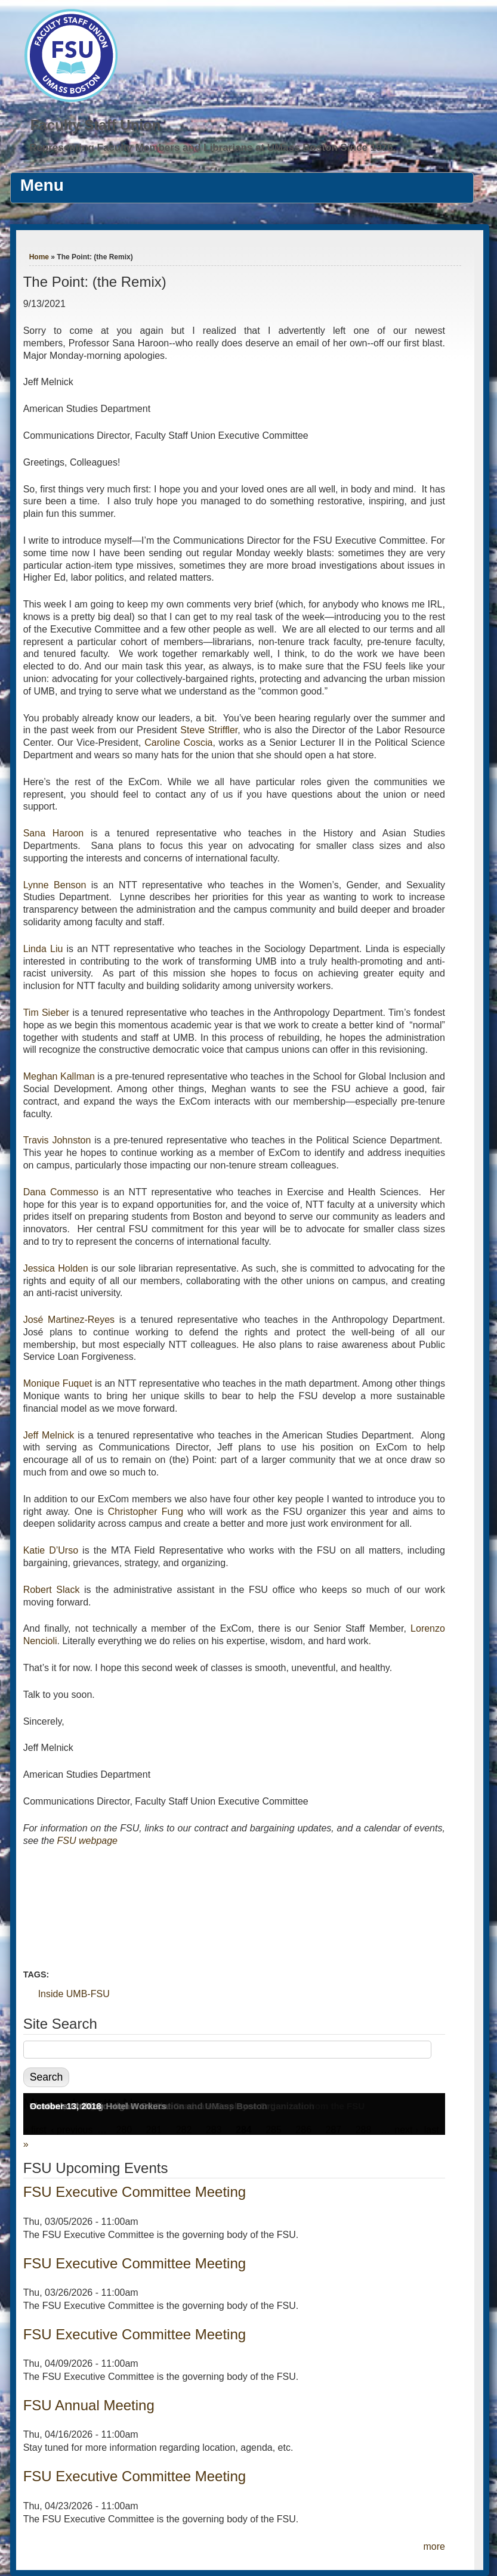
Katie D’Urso (50, 1550)
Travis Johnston (57, 1140)
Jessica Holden (55, 1268)
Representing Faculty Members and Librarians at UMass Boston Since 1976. (212, 147)
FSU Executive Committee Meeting (134, 2192)
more (433, 2546)
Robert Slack (51, 1590)
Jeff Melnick (49, 1435)
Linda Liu (43, 949)
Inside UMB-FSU (74, 1994)
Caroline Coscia (178, 742)
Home (39, 257)
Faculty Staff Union (95, 125)
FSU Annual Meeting (89, 2405)
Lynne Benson (55, 885)
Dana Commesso (60, 1192)
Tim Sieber (46, 1013)
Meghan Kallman (59, 1076)
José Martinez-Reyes (69, 1320)
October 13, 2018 (65, 2106)
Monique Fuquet (57, 1383)
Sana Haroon (53, 833)
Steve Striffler (208, 730)
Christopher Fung (145, 1511)
